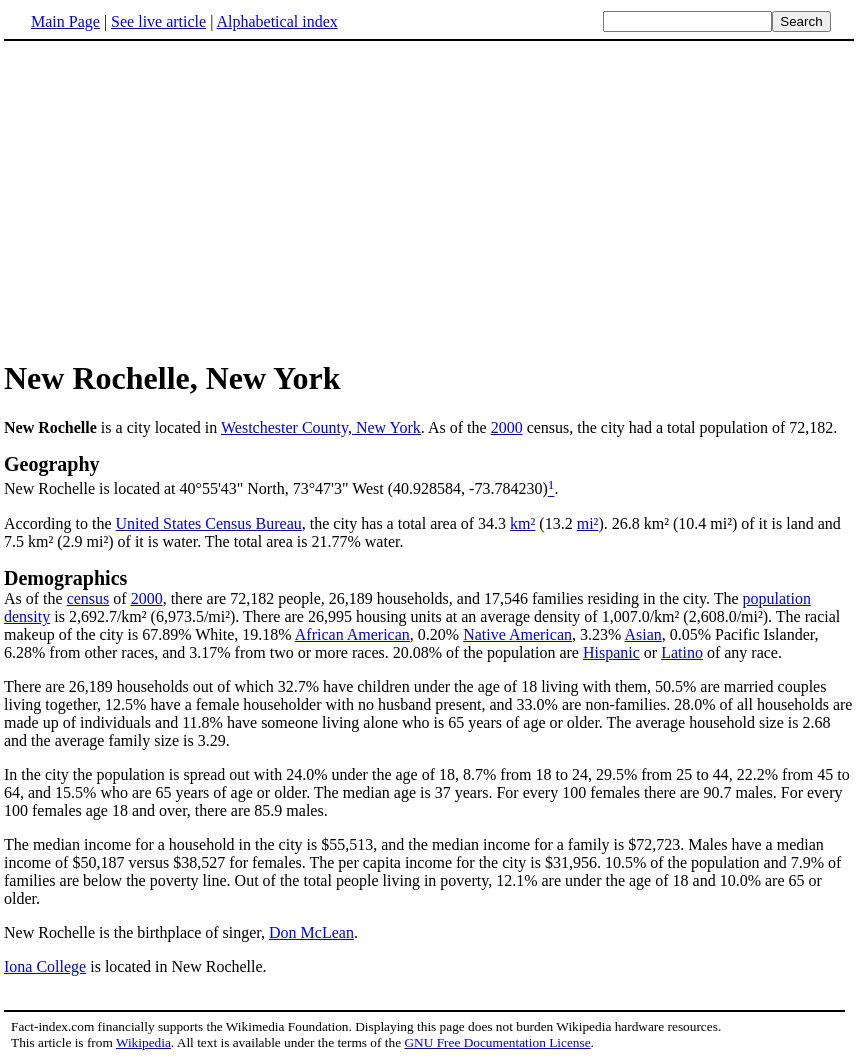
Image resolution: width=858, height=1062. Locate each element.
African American (352, 634)
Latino (682, 652)
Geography (52, 464)
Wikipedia (143, 1042)
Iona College (45, 966)
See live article (158, 21)
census (88, 598)
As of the (35, 598)
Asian (642, 634)
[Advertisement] (172, 199)
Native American (517, 634)
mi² (588, 523)
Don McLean (311, 932)
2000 (507, 427)
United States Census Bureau (209, 523)
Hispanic (611, 652)
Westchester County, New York (321, 427)
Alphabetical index (276, 21)
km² (522, 523)
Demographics (65, 578)
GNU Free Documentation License (497, 1042)
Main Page (65, 21)
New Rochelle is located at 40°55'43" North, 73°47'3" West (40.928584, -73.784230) (276, 489)
